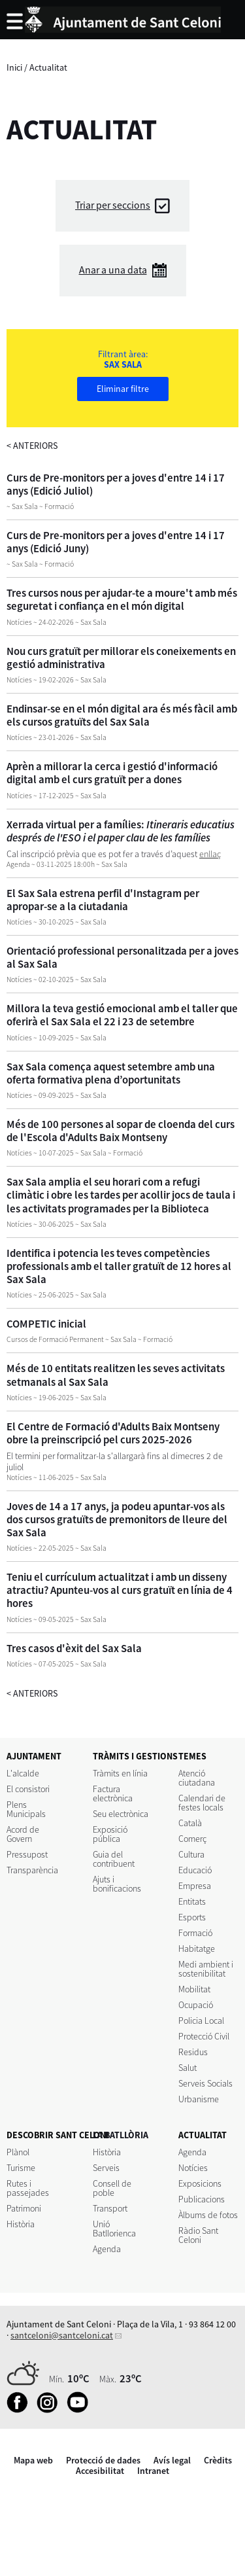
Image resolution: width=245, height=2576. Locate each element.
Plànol (18, 2152)
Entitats (192, 1901)
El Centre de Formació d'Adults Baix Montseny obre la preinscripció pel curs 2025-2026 (113, 1433)
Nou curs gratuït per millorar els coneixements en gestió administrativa (121, 657)
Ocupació (195, 2005)
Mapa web (33, 2460)
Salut (187, 2067)
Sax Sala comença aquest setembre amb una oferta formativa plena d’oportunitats (111, 1073)
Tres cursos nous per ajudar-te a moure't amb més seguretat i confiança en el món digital (122, 599)
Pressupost (27, 1854)
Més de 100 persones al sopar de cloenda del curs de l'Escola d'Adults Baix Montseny (121, 1130)
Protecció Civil (203, 2036)
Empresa (194, 1886)
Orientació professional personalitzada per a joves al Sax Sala (122, 957)
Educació (195, 1870)
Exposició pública (110, 1834)
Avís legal (172, 2460)
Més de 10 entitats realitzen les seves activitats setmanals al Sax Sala (116, 1374)
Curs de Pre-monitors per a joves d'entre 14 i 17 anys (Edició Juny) (116, 542)
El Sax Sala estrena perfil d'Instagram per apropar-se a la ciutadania (103, 899)
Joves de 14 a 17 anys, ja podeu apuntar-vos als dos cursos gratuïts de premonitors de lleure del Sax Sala (117, 1519)
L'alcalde (23, 1773)
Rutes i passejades (28, 2188)
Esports (192, 1917)
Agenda (107, 2249)
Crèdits (218, 2460)
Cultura (191, 1854)
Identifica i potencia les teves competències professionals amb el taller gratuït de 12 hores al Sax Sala (119, 1266)
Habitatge (196, 1948)
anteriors (32, 445)
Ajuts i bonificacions (117, 1883)
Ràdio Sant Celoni (198, 2235)
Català (190, 1823)
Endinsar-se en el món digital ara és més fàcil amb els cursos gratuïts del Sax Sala (122, 715)
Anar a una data (113, 270)
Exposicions (199, 2183)
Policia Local (201, 2020)
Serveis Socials (205, 2083)
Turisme (21, 2168)
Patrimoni (24, 2208)
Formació (195, 1933)
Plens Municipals (26, 1809)
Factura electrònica (113, 1793)
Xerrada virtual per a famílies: (121, 831)
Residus (193, 2052)
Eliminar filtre (123, 389)
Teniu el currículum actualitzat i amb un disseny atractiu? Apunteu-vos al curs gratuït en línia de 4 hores (120, 1590)
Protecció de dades (103, 2460)
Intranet (153, 2471)
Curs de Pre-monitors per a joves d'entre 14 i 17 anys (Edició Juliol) (116, 484)
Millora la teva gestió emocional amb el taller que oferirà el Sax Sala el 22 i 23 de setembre (122, 1015)
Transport (110, 2208)
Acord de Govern (23, 1834)
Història (21, 2224)
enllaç (210, 854)
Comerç (192, 1838)
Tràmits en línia (120, 1773)
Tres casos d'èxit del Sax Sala (74, 1648)
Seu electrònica (120, 1814)
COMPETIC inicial (46, 1323)
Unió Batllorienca (114, 2228)
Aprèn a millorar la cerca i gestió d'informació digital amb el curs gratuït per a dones (112, 772)
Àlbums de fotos (208, 2215)
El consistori (28, 1789)
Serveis (106, 2168)
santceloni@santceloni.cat (61, 2335)
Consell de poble (112, 2188)
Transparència (32, 1870)
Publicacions (201, 2199)
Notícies (193, 2168)
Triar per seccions (112, 205)
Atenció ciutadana (196, 1777)
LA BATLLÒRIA (120, 2135)
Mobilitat (194, 1989)
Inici (14, 67)
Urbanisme (198, 2099)
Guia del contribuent (114, 1858)
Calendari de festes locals (201, 1802)
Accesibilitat (100, 2471)
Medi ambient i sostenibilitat (205, 1968)
